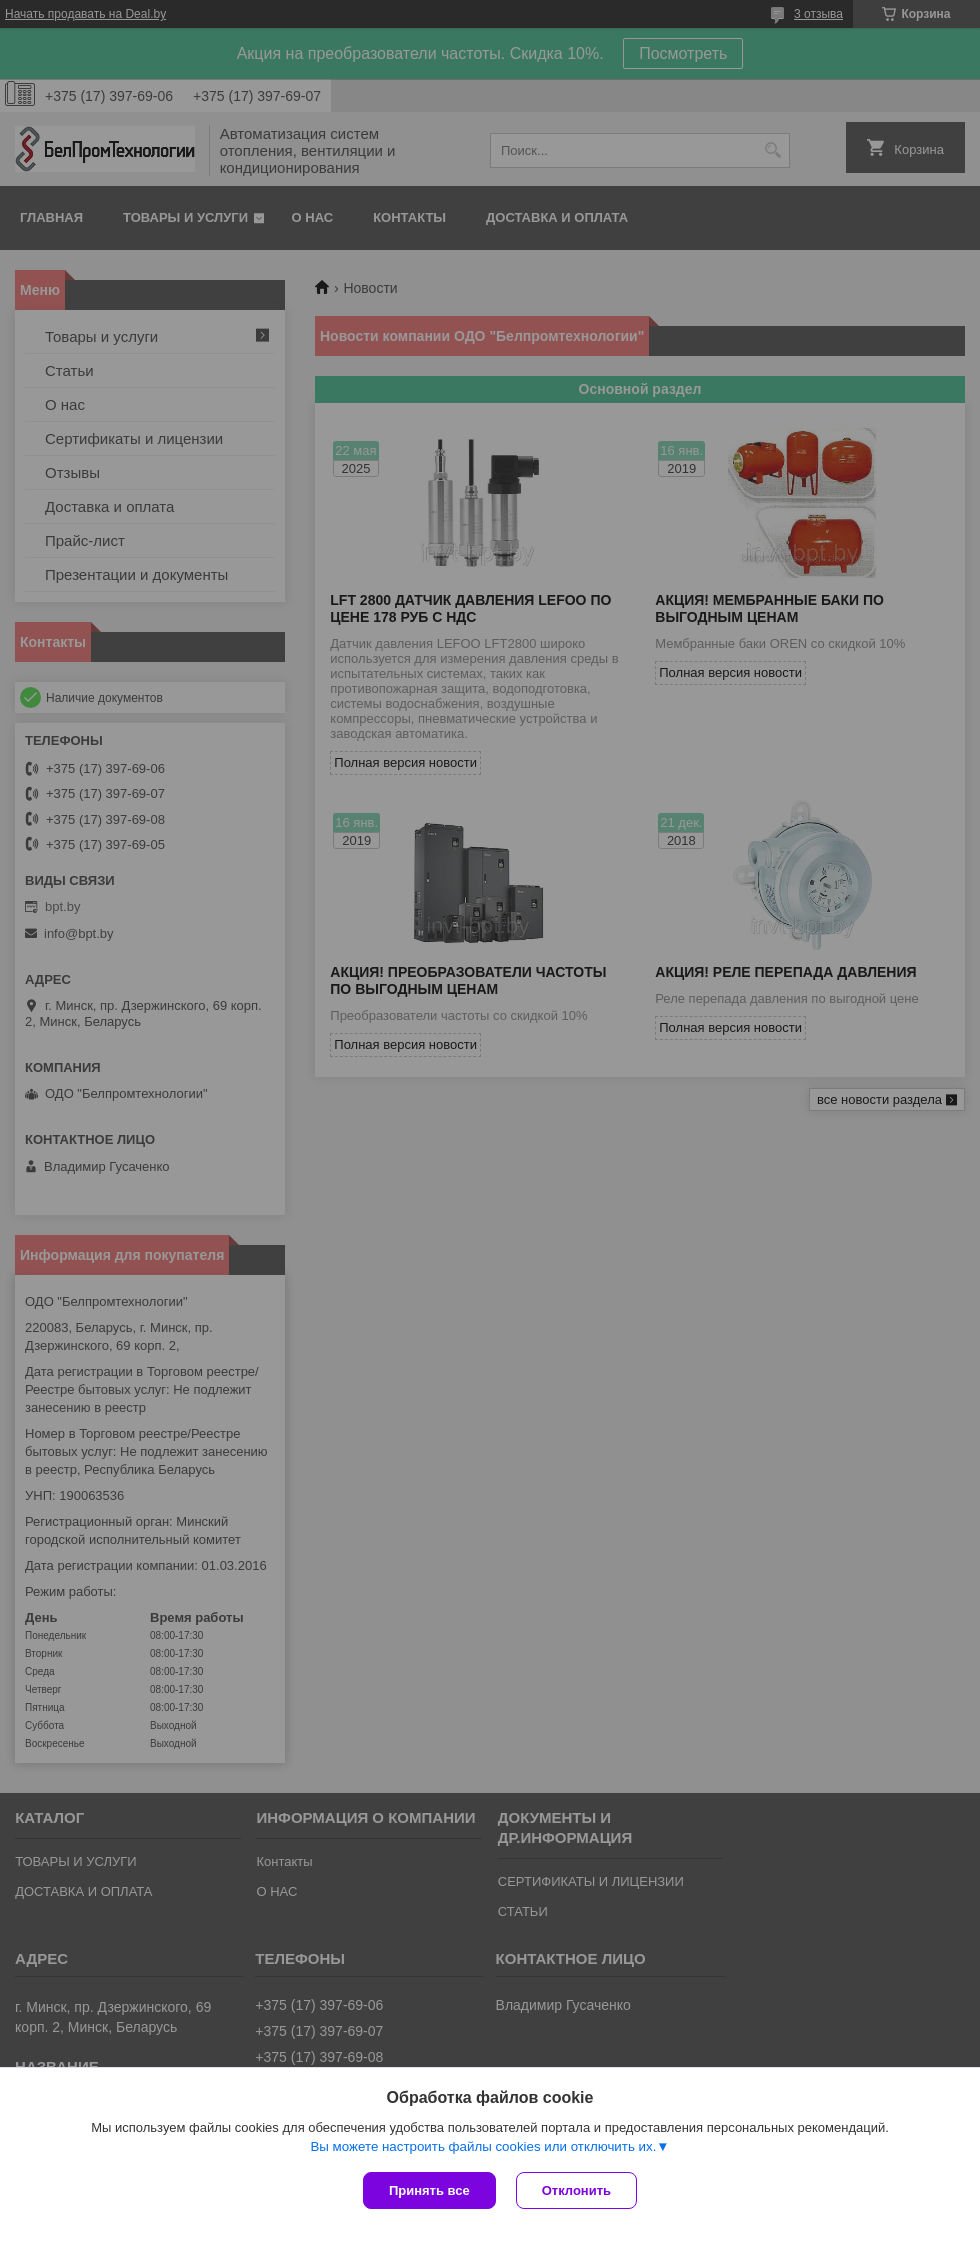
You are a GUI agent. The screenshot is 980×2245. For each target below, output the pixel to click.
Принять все (429, 2190)
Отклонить (576, 2190)
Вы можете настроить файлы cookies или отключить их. (483, 2146)
